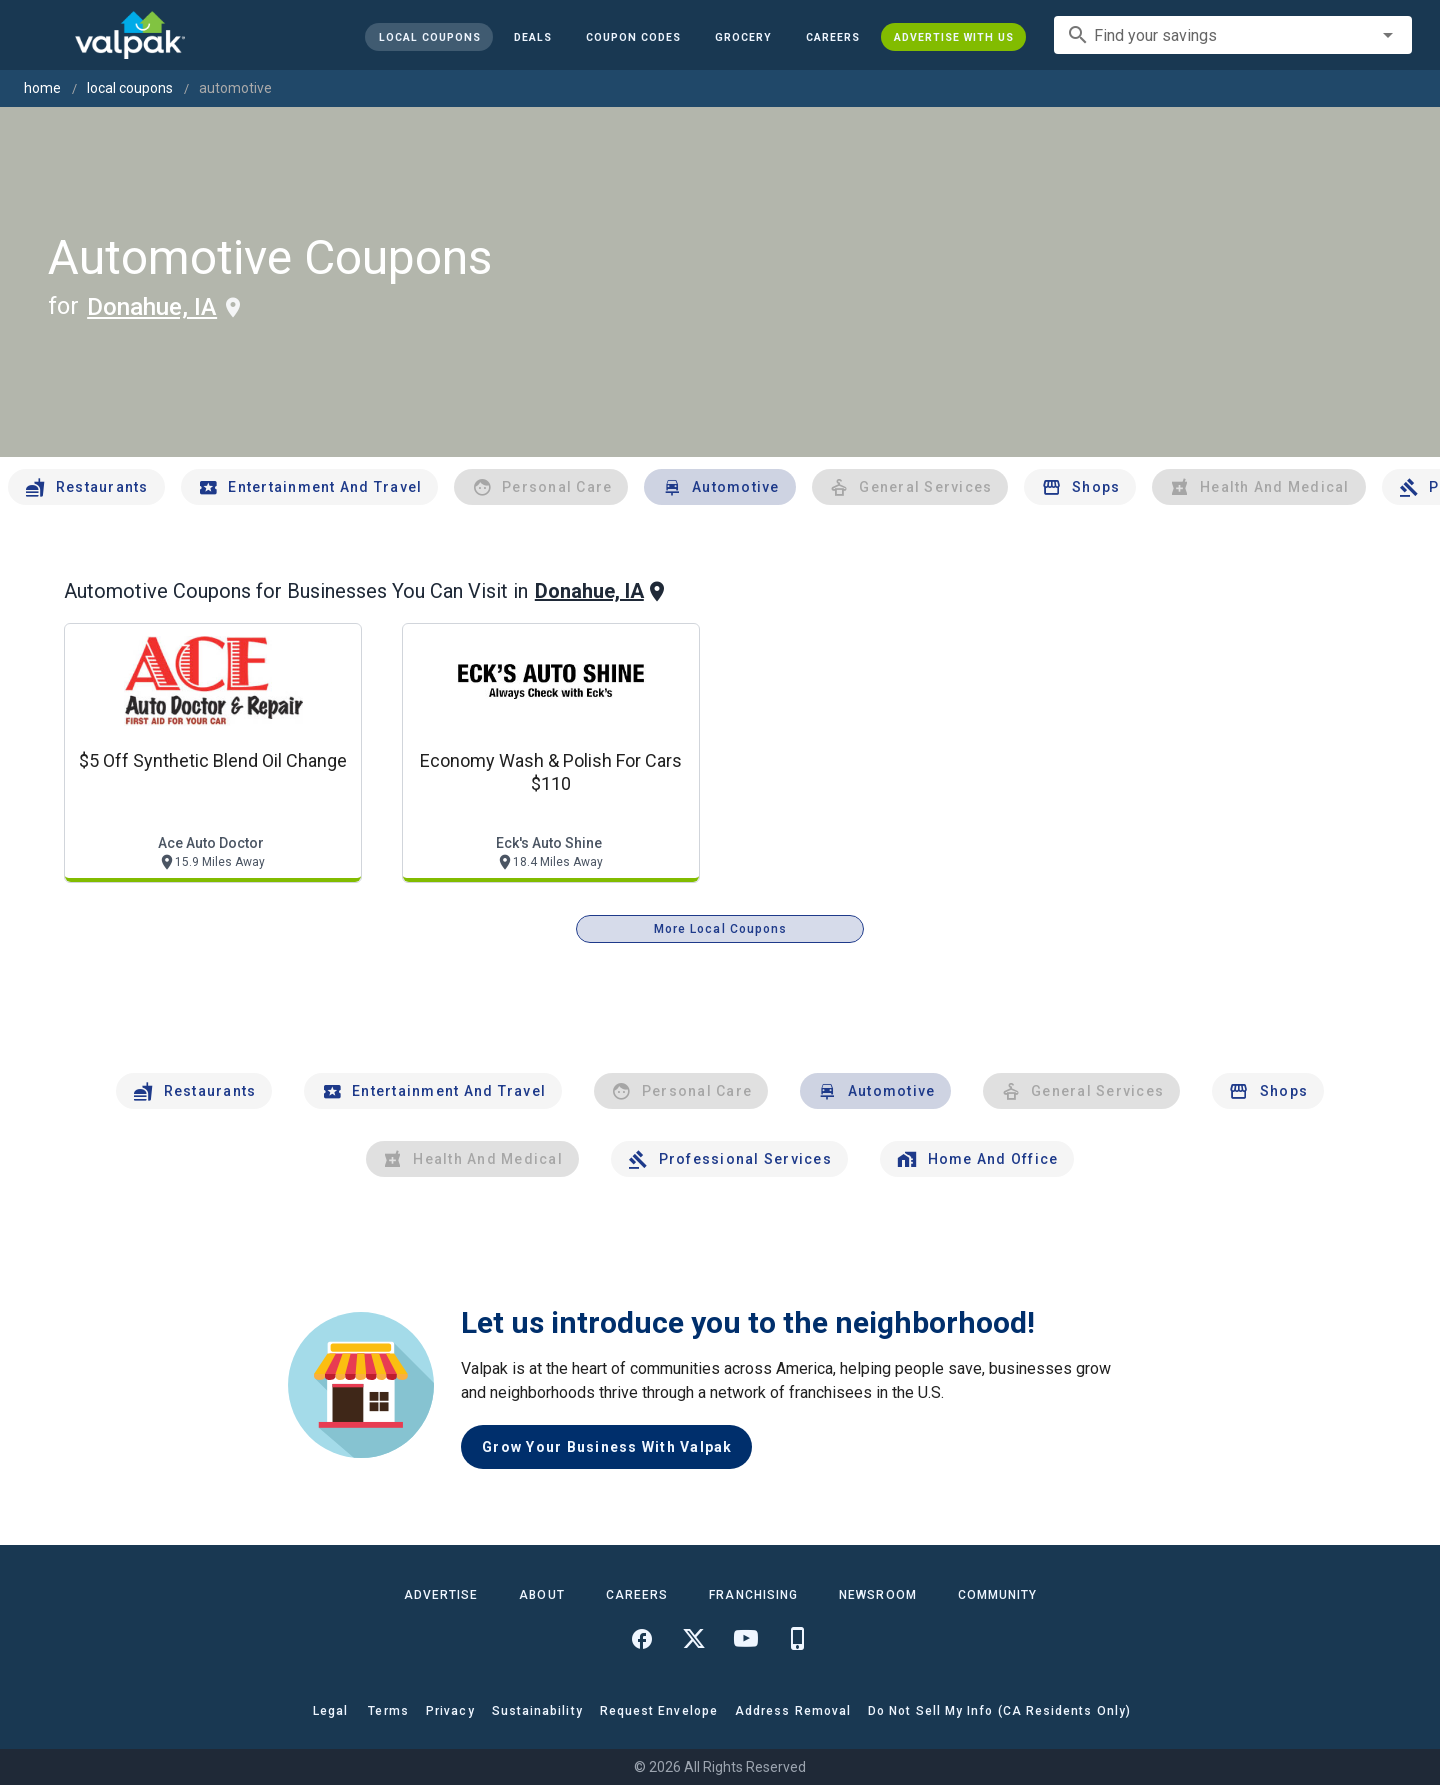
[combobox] (1233, 35)
